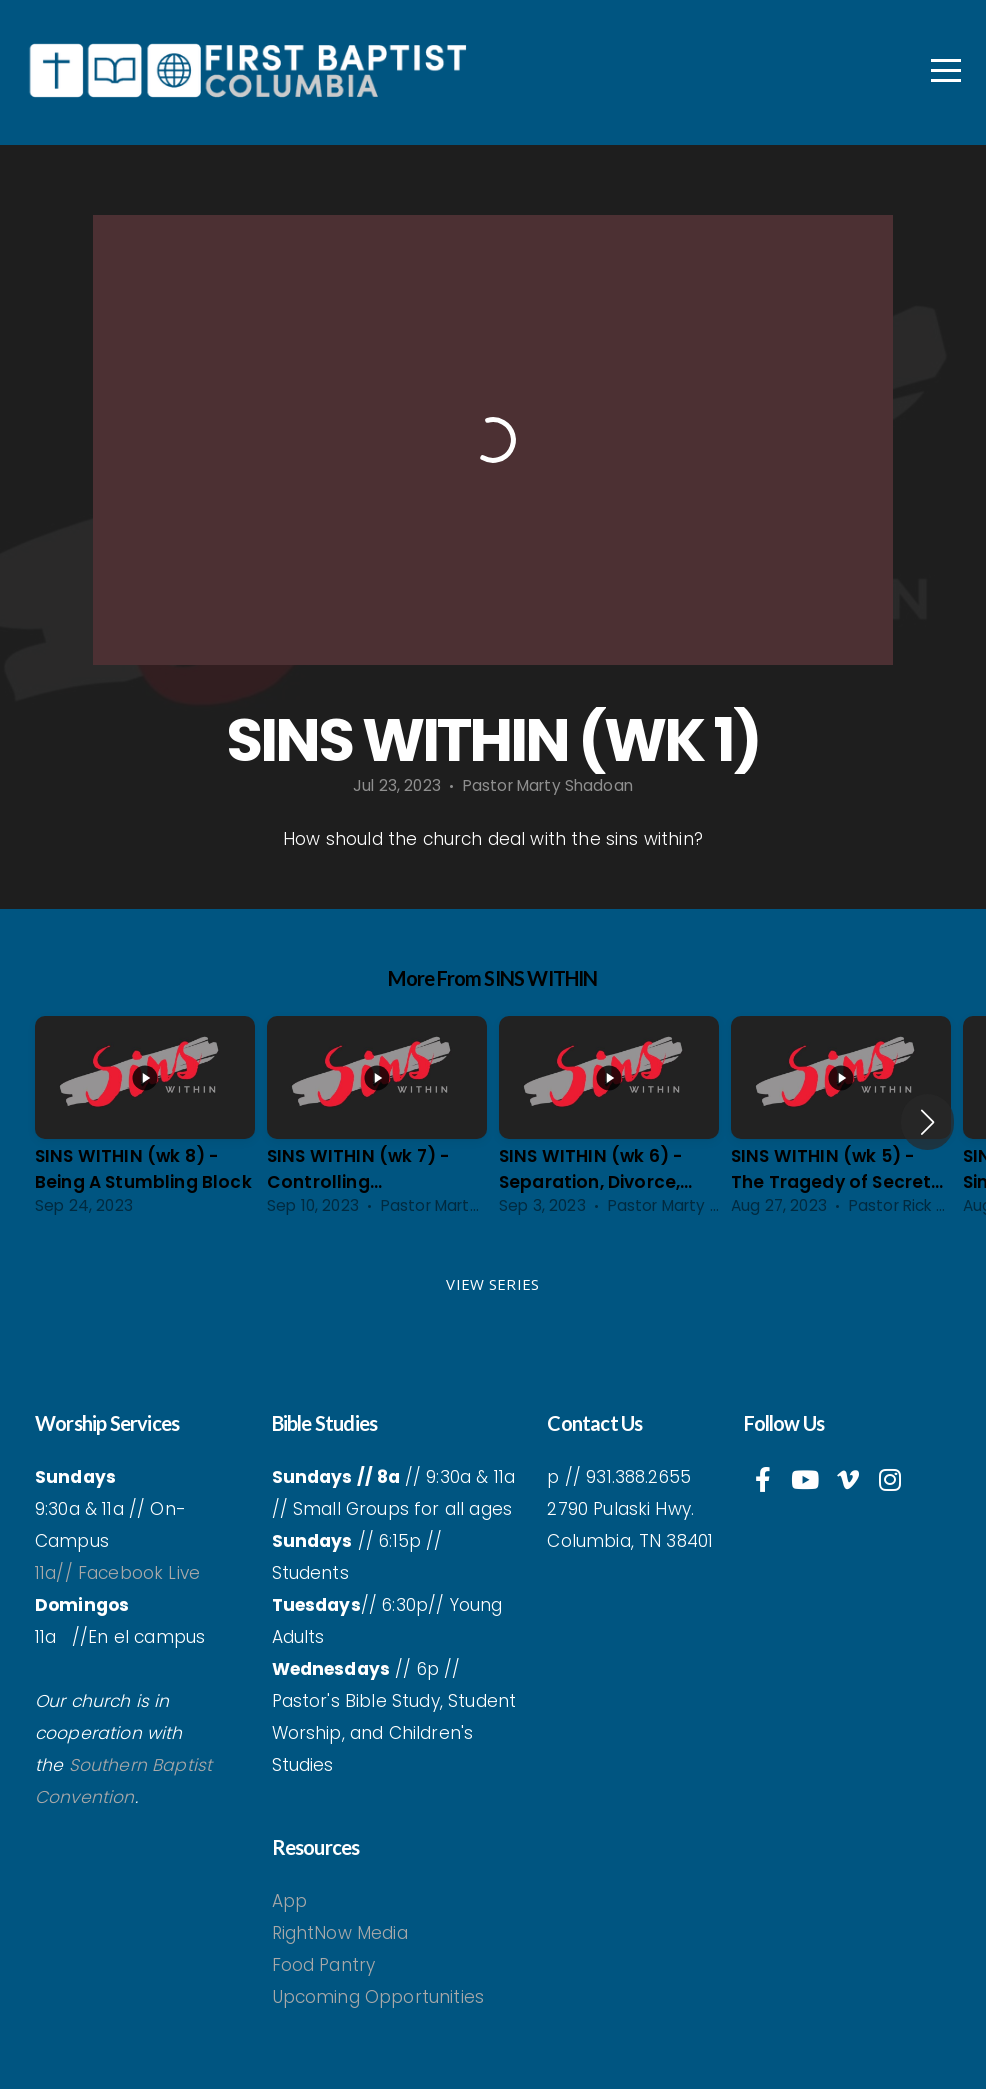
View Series (492, 1284)
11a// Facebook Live (117, 1573)
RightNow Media (340, 1933)
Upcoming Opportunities (378, 1997)
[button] (927, 1122)
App (292, 1901)
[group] (145, 1122)
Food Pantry (324, 1965)
